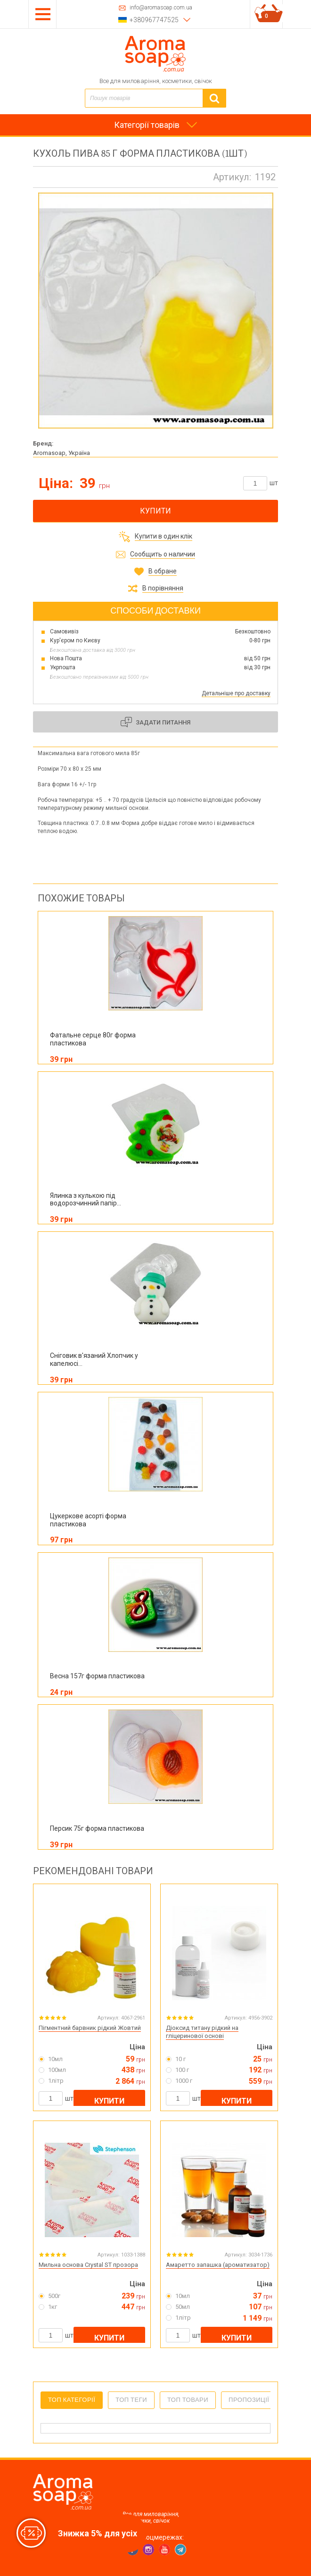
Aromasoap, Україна (61, 452)
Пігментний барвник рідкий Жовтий (90, 2027)
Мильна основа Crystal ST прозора (88, 2264)
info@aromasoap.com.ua (161, 8)
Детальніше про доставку (236, 693)
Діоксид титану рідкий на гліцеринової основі (202, 2031)
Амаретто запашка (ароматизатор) (218, 2264)
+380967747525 (154, 20)
